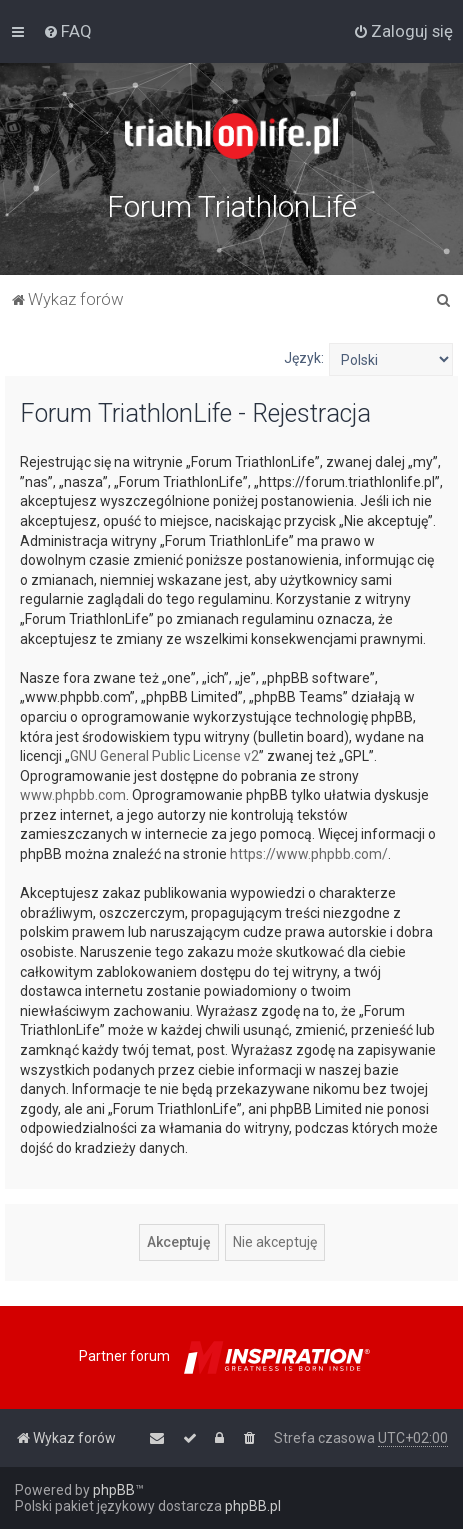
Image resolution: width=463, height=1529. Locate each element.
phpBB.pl (253, 1506)
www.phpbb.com (73, 795)
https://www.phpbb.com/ (309, 854)
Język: (304, 358)
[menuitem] (67, 31)
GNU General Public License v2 (164, 756)
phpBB (114, 1490)
